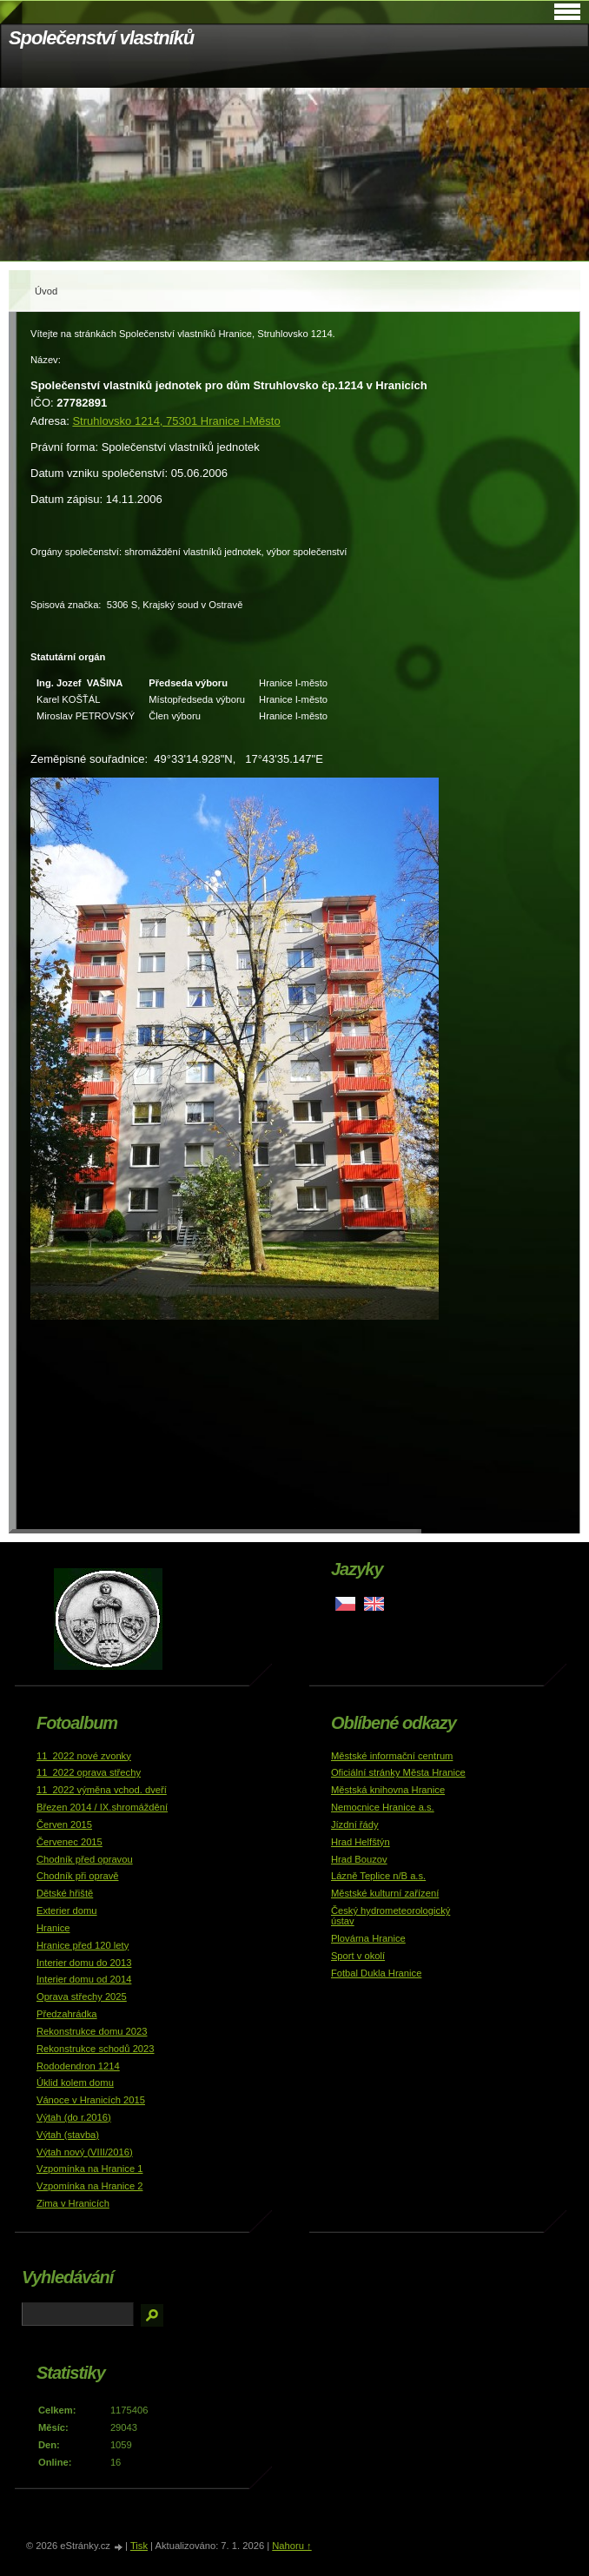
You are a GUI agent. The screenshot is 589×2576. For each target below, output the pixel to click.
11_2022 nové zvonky (83, 1756)
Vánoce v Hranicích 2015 (90, 2100)
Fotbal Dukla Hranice (376, 1973)
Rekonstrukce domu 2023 (92, 2031)
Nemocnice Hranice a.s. (382, 1807)
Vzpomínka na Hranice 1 (89, 2168)
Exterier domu (66, 1910)
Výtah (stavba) (67, 2134)
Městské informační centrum (392, 1756)
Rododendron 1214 (78, 2066)
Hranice (53, 1928)
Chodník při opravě (77, 1876)
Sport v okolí (358, 1955)
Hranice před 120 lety (82, 1945)
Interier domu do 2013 (83, 1962)
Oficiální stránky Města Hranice (398, 1772)
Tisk (139, 2545)
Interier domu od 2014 (83, 1979)
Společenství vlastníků (101, 38)
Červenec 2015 (69, 1842)
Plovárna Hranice (368, 1938)
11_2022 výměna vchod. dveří (101, 1790)
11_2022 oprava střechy (88, 1772)
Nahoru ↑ (291, 2545)
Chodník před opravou (84, 1859)
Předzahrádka (66, 2014)
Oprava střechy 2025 (81, 1996)
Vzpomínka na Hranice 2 (89, 2186)
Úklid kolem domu (75, 2082)
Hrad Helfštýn (360, 1842)
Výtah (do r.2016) (73, 2117)
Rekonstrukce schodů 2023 (95, 2048)
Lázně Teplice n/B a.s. (378, 1876)
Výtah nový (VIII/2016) (84, 2152)
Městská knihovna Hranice (388, 1790)
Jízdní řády (355, 1824)
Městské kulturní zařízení (385, 1893)
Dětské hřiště (64, 1893)
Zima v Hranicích (72, 2203)
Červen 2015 (64, 1824)
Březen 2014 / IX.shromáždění (102, 1807)
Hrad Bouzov (359, 1859)
